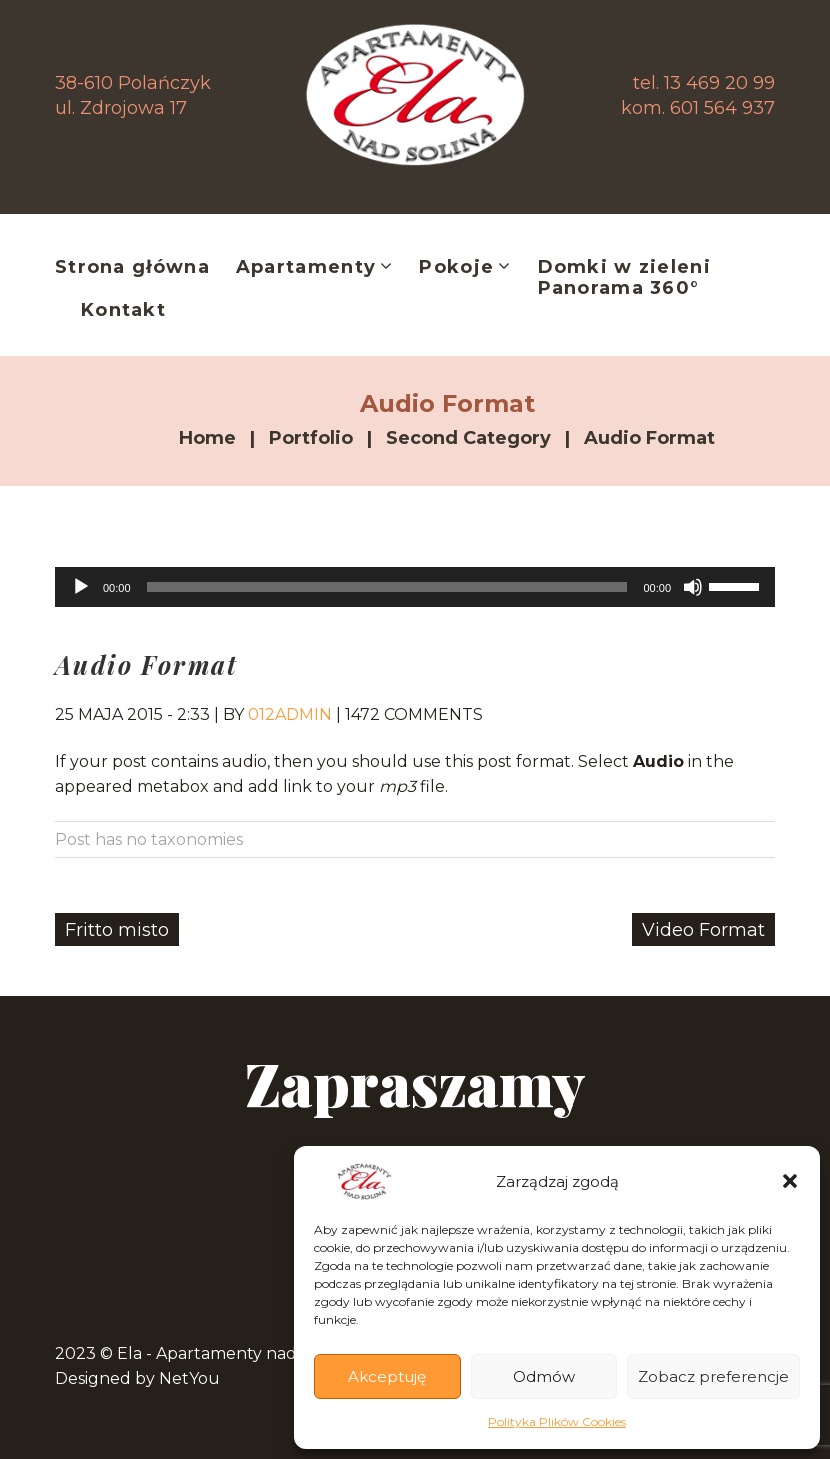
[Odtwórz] (81, 587)
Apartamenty (315, 268)
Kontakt (123, 310)
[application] (415, 587)
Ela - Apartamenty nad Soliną (233, 1353)
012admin (290, 714)
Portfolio (311, 438)
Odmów (544, 1376)
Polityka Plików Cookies (557, 1421)
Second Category (468, 438)
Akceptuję (387, 1376)
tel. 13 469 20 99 (704, 83)
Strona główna (132, 267)
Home (207, 438)
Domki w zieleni (624, 267)
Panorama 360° (619, 288)
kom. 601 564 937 (698, 108)
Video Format (703, 930)
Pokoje (465, 268)
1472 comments (414, 714)
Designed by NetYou (137, 1378)
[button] (790, 1181)
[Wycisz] (693, 587)
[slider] (387, 587)
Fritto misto (117, 930)
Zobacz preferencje (713, 1376)
